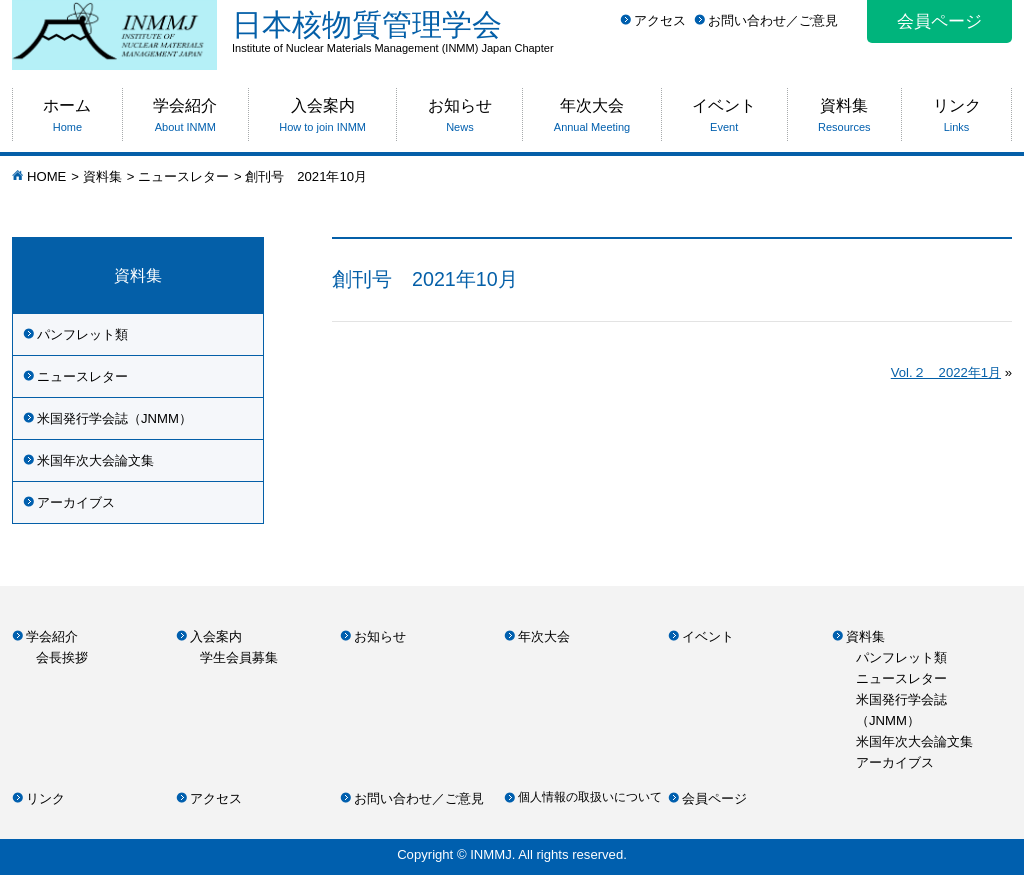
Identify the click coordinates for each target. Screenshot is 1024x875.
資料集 (102, 176)
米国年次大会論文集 (95, 460)
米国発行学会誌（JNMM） (114, 418)
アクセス (660, 20)
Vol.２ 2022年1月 (946, 372)
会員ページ (939, 21)
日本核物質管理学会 (622, 31)
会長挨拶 (62, 657)
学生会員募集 (239, 657)
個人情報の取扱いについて (590, 797)
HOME (46, 176)
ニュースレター (183, 176)
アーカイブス (76, 502)
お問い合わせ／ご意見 (773, 20)
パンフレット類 (82, 334)
